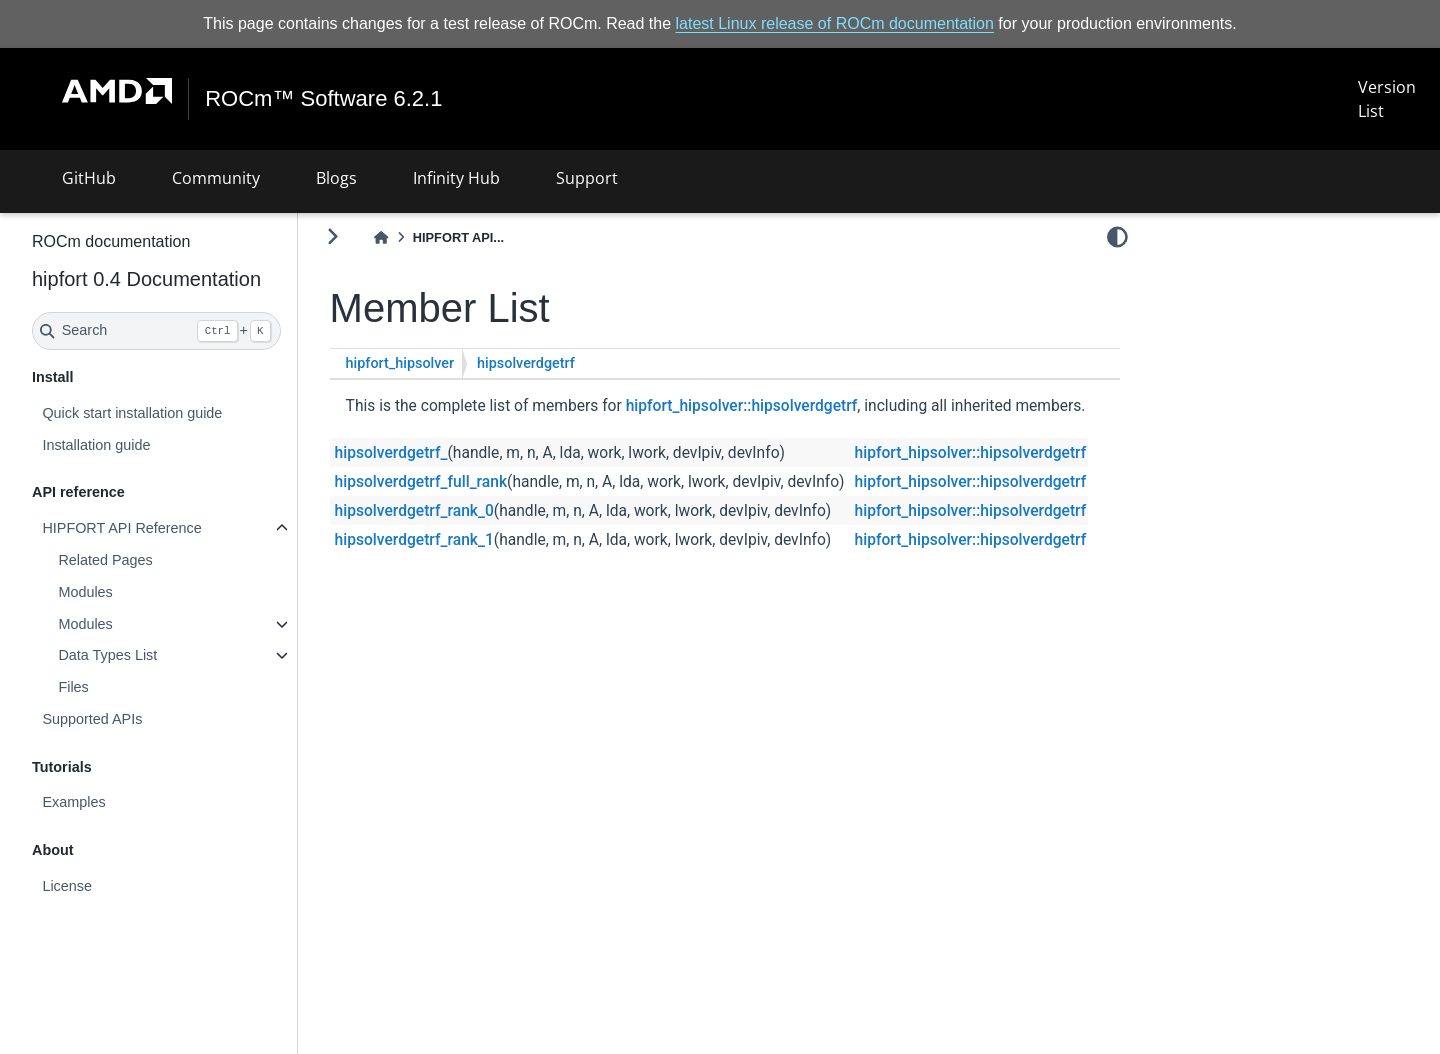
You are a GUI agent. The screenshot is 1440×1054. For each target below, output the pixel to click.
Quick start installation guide (132, 413)
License (67, 886)
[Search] (156, 331)
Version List (1387, 99)
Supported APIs (92, 719)
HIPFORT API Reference (121, 528)
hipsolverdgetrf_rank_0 (414, 511)
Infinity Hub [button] (456, 178)
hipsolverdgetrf (526, 363)
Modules (85, 592)
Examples (73, 802)
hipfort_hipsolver (400, 363)
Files (73, 687)
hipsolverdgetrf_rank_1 (414, 540)
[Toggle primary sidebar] (332, 236)
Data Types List (107, 655)
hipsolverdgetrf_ (391, 453)
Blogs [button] (336, 178)
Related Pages (105, 560)
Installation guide (96, 445)
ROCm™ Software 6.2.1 (323, 99)
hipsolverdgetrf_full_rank (421, 482)
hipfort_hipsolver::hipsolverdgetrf (742, 406)
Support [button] (587, 178)
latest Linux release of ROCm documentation (835, 23)
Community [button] (216, 178)
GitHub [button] (89, 178)
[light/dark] (1117, 237)
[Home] (381, 237)
